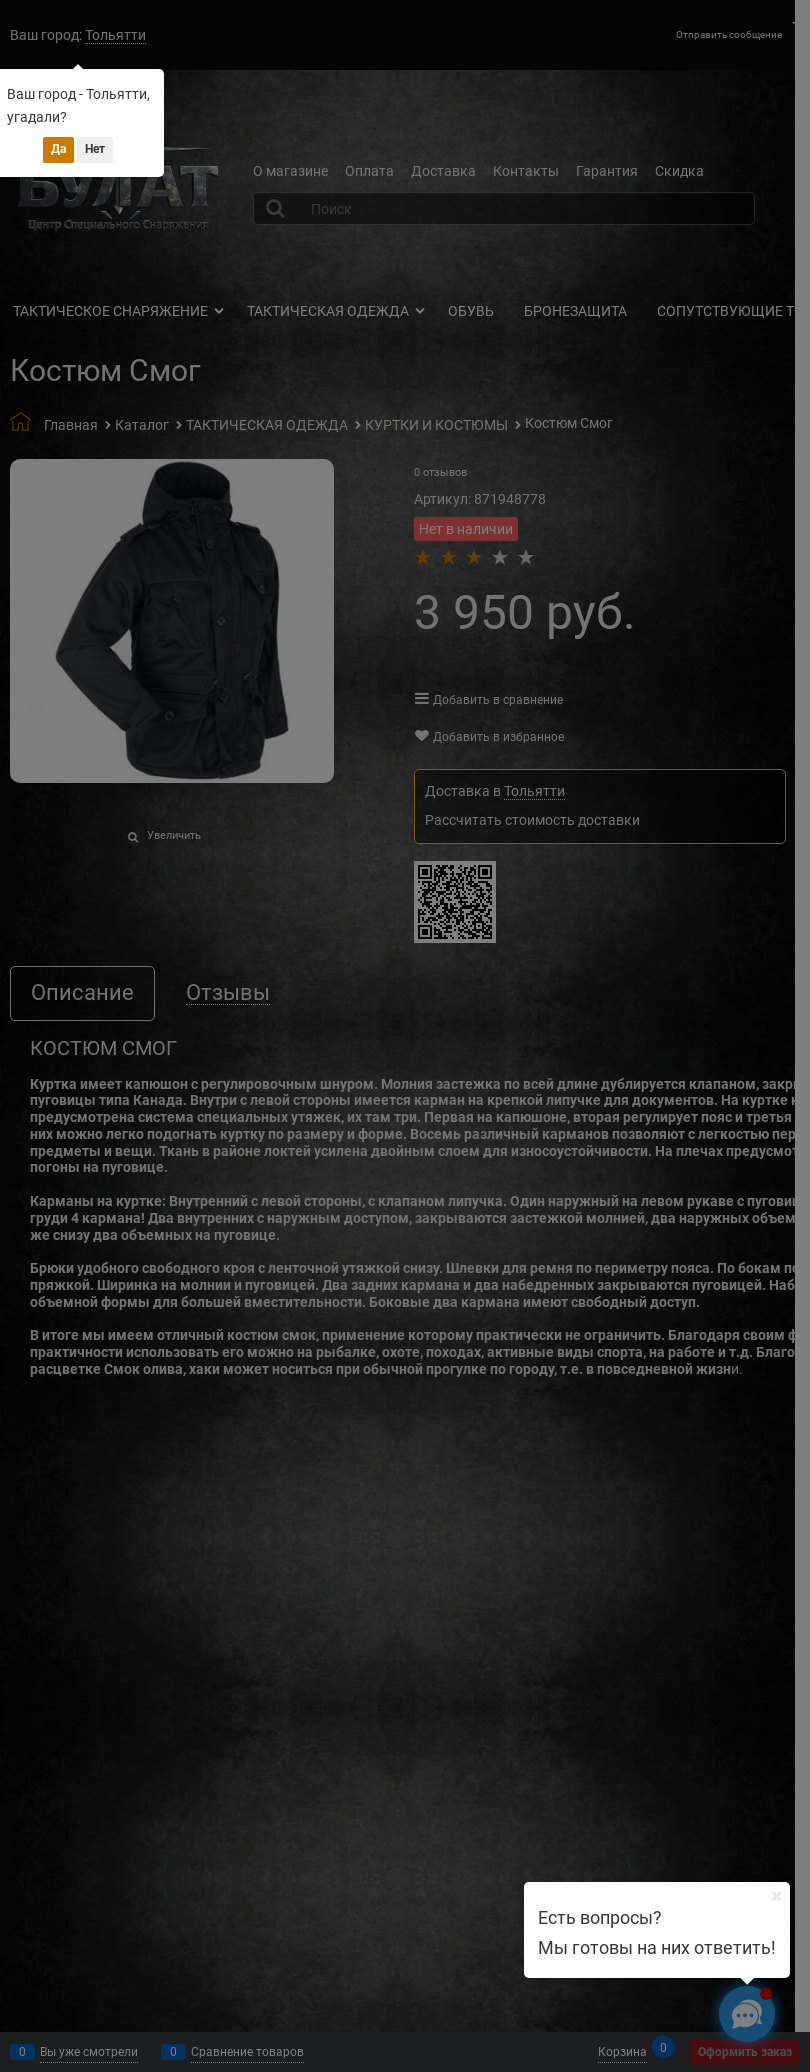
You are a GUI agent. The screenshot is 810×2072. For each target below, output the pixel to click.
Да (58, 149)
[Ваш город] (776, 1896)
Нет (95, 149)
